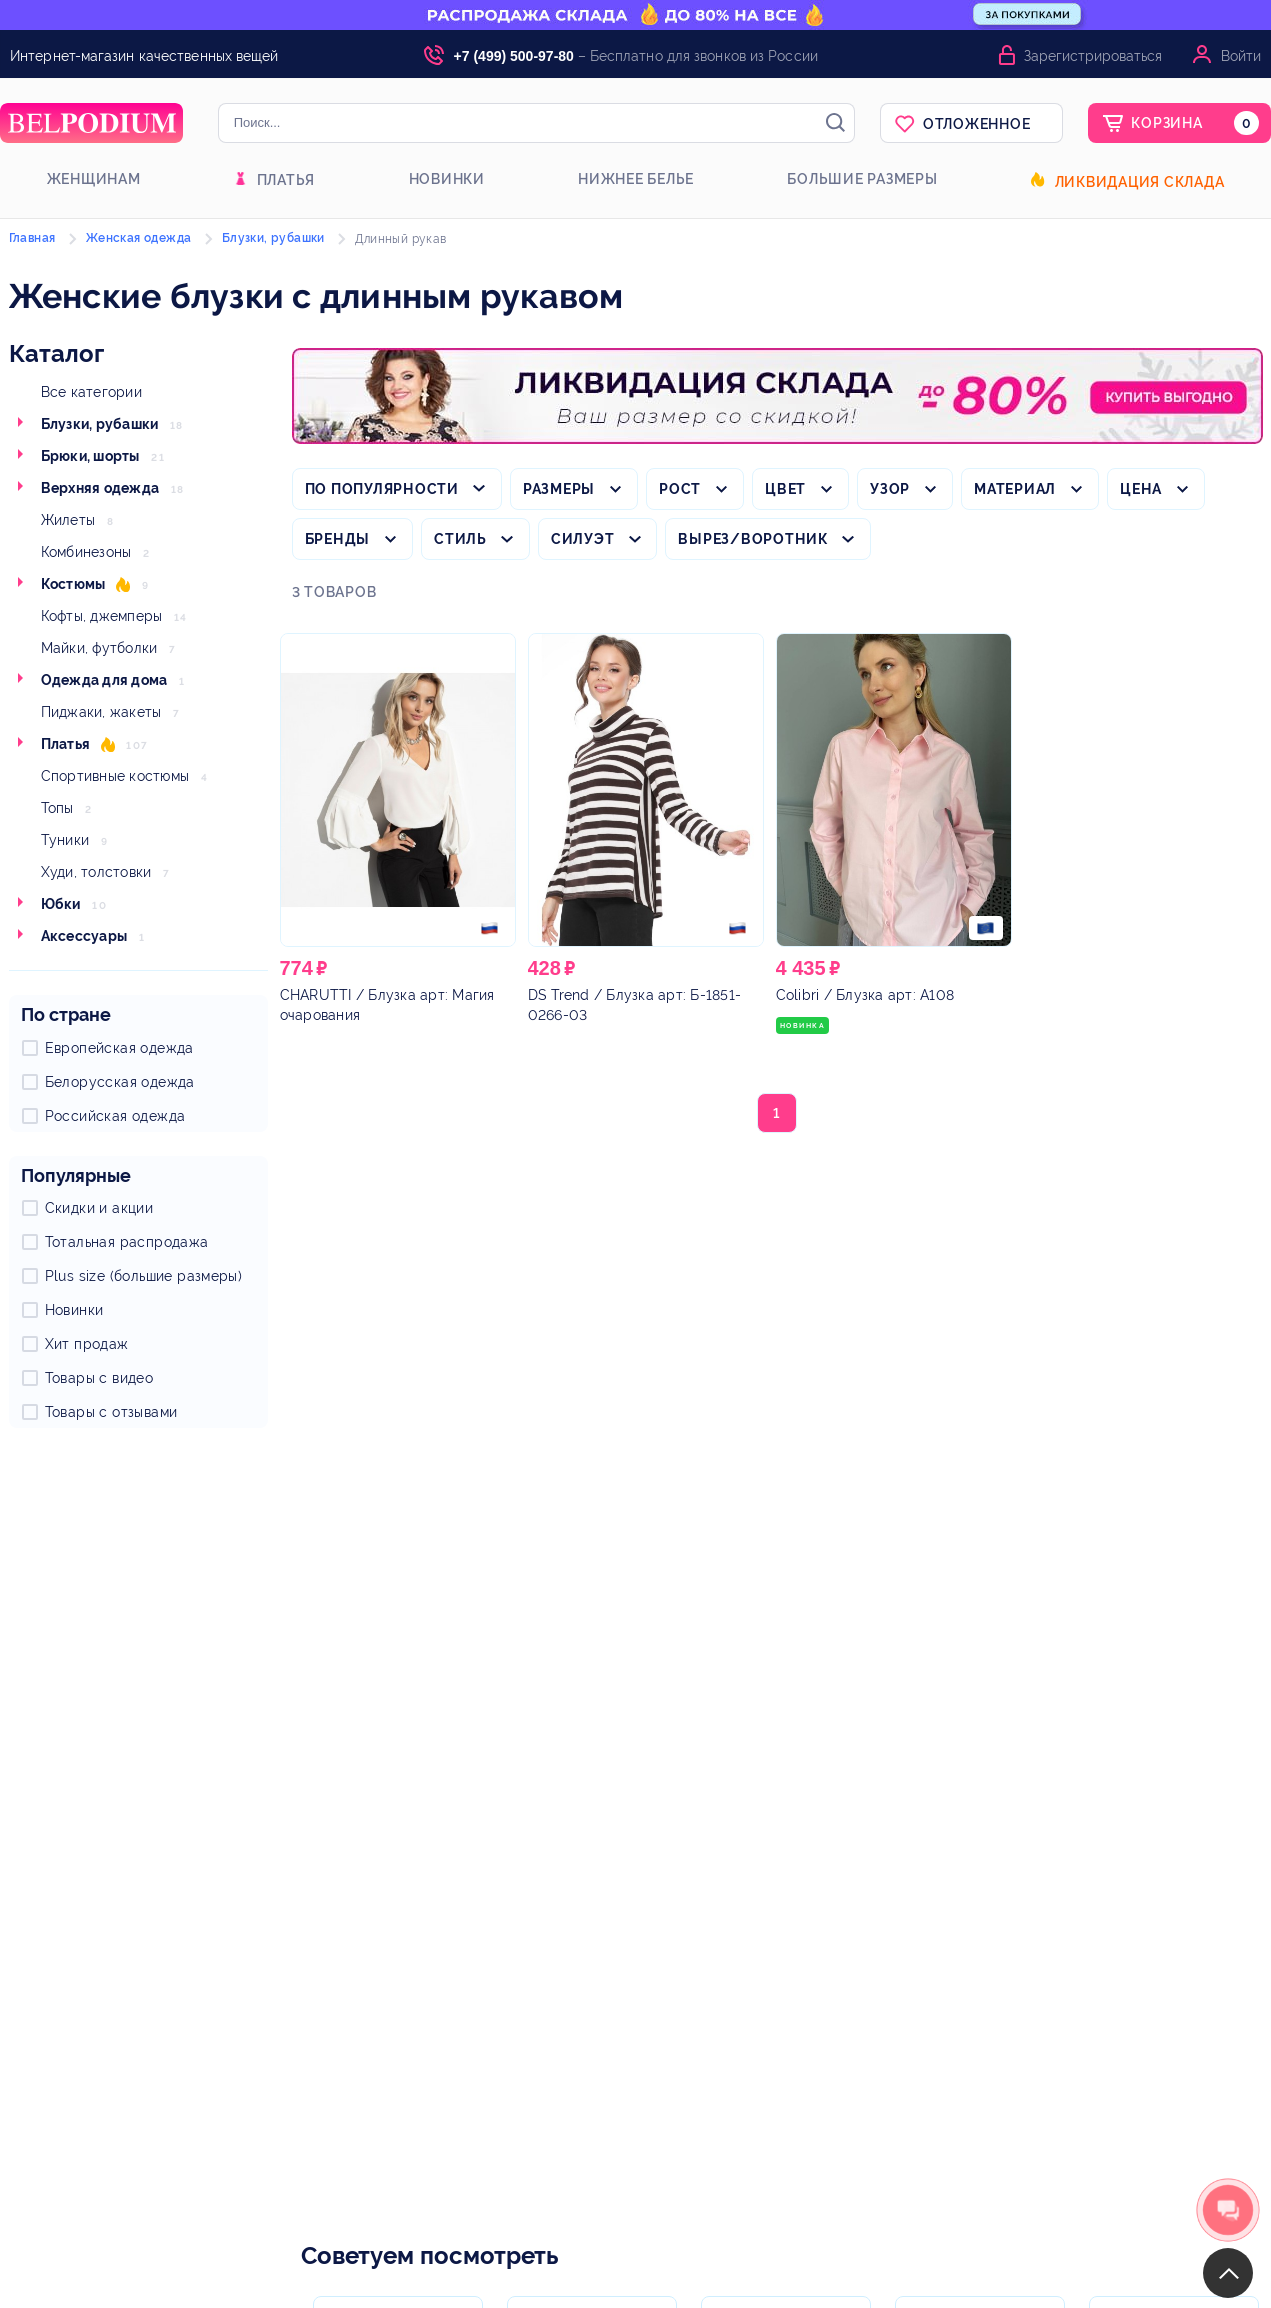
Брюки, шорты (90, 456)
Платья (286, 180)
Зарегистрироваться (1093, 56)
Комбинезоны (86, 552)
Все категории (91, 392)
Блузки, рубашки (100, 424)
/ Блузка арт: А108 (865, 995)
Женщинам (94, 179)
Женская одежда (139, 238)
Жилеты (68, 520)
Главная (32, 238)
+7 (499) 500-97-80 (514, 56)
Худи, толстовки (96, 872)
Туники (65, 840)
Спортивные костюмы (115, 776)
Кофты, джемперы (102, 616)
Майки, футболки (99, 648)
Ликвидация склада (1140, 182)
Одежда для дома (104, 680)
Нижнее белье (636, 179)
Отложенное (977, 124)
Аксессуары (84, 936)
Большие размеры (862, 179)
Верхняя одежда (100, 488)
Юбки (61, 904)
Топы (57, 808)
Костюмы (73, 584)
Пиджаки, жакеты (101, 712)
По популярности (382, 489)
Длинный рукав (400, 239)
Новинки (447, 179)
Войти (1241, 56)
